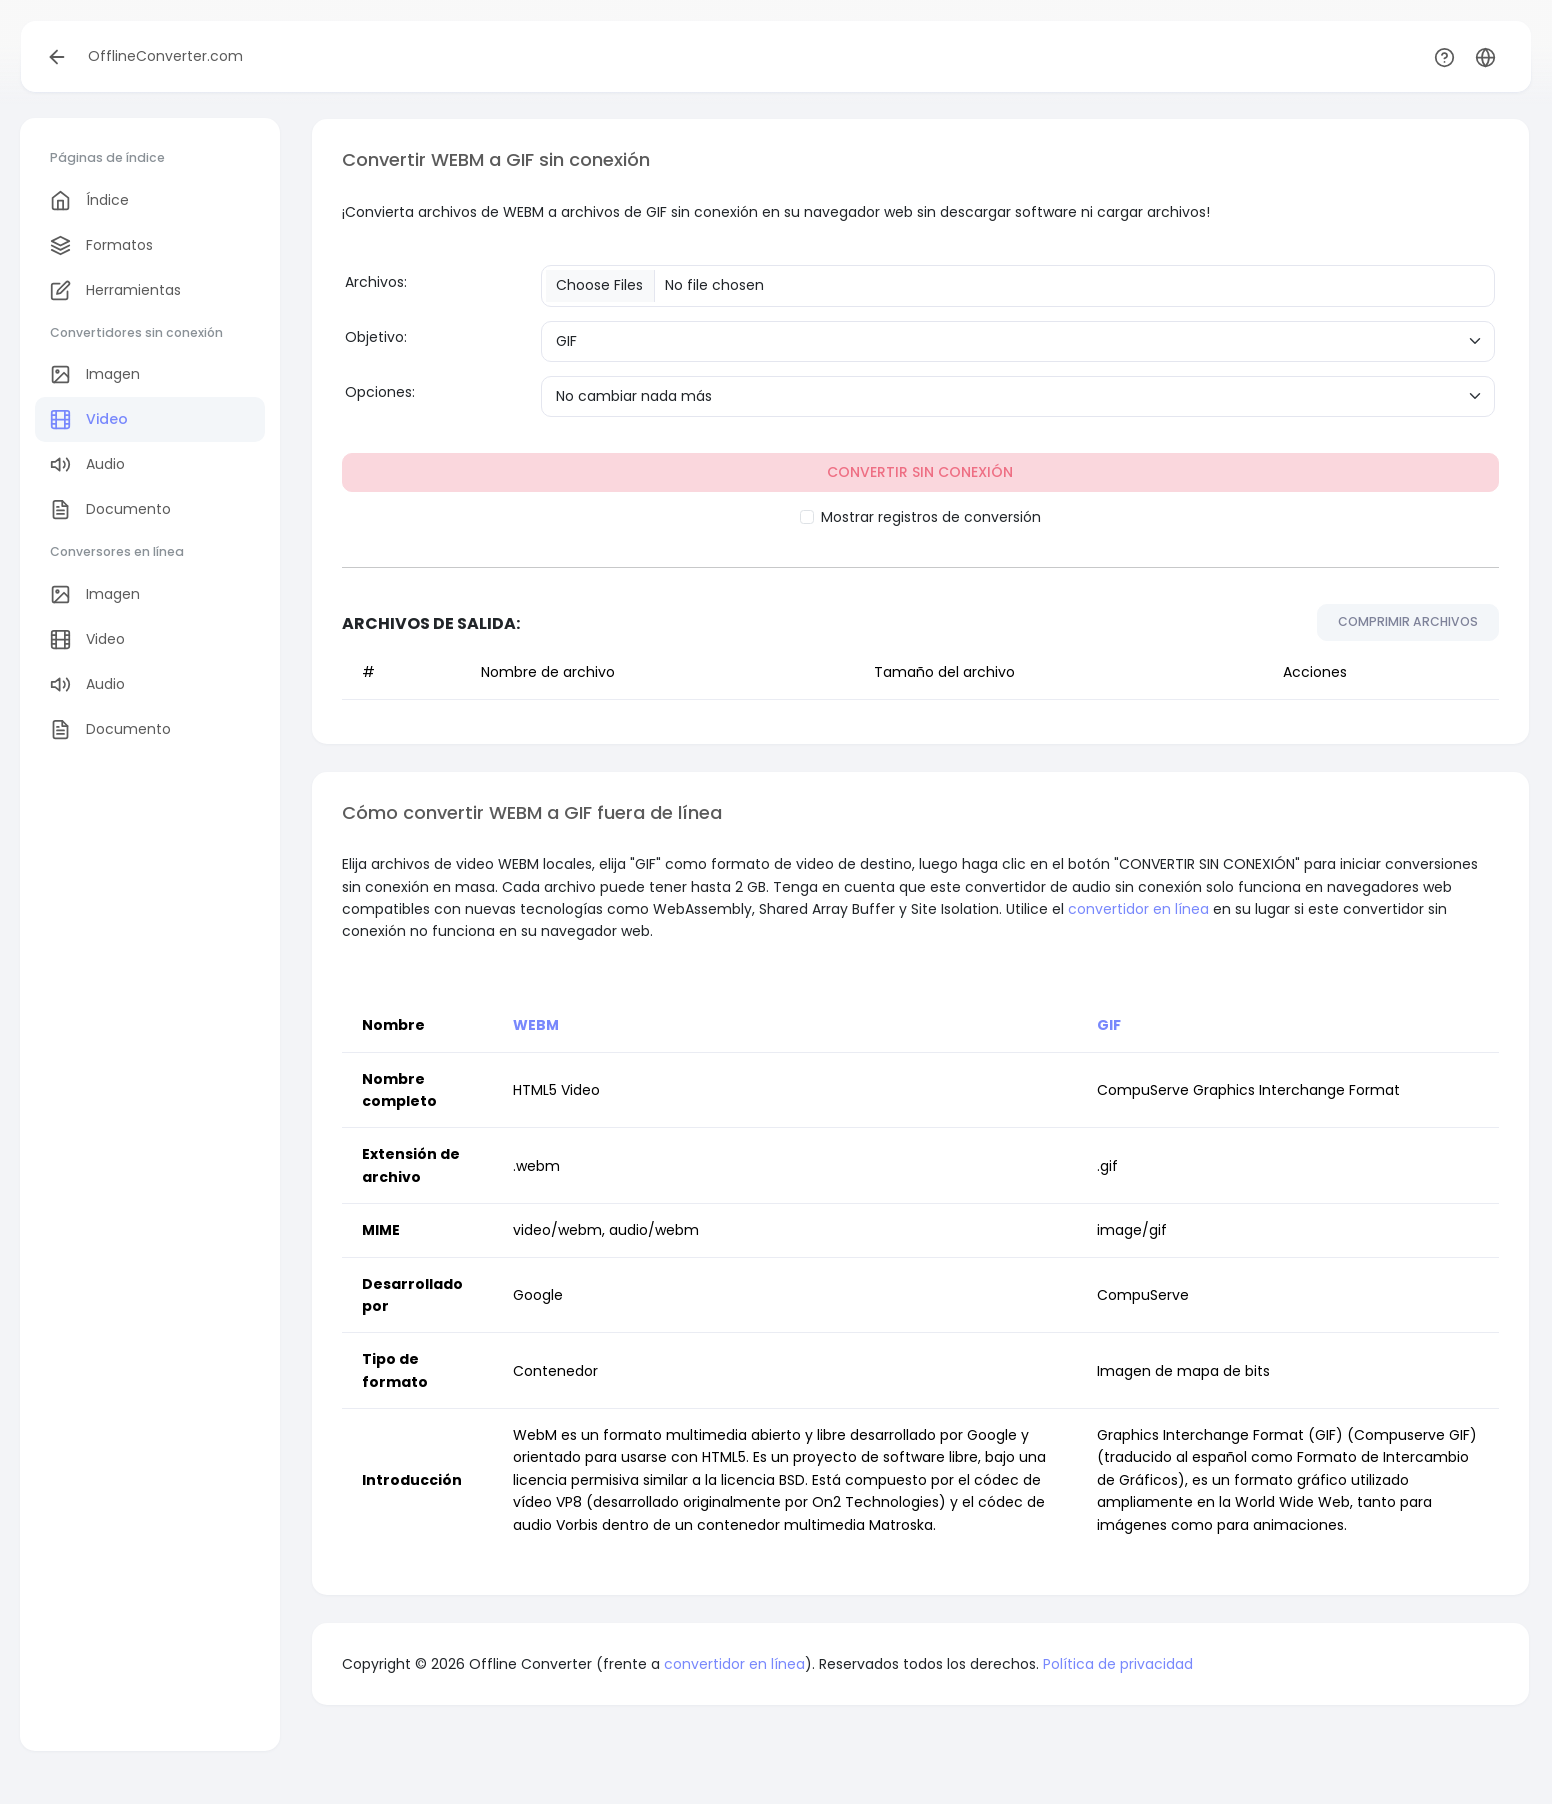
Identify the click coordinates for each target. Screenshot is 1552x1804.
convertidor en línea (1138, 909)
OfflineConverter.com (165, 56)
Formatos (101, 245)
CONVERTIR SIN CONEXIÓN (920, 472)
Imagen (95, 374)
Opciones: (380, 392)
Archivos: (376, 282)
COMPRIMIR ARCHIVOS (1408, 621)
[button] (1485, 56)
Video (89, 419)
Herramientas (115, 290)
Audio (87, 464)
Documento (110, 509)
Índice (89, 200)
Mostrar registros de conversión (931, 517)
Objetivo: (376, 337)
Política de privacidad (1118, 1664)
